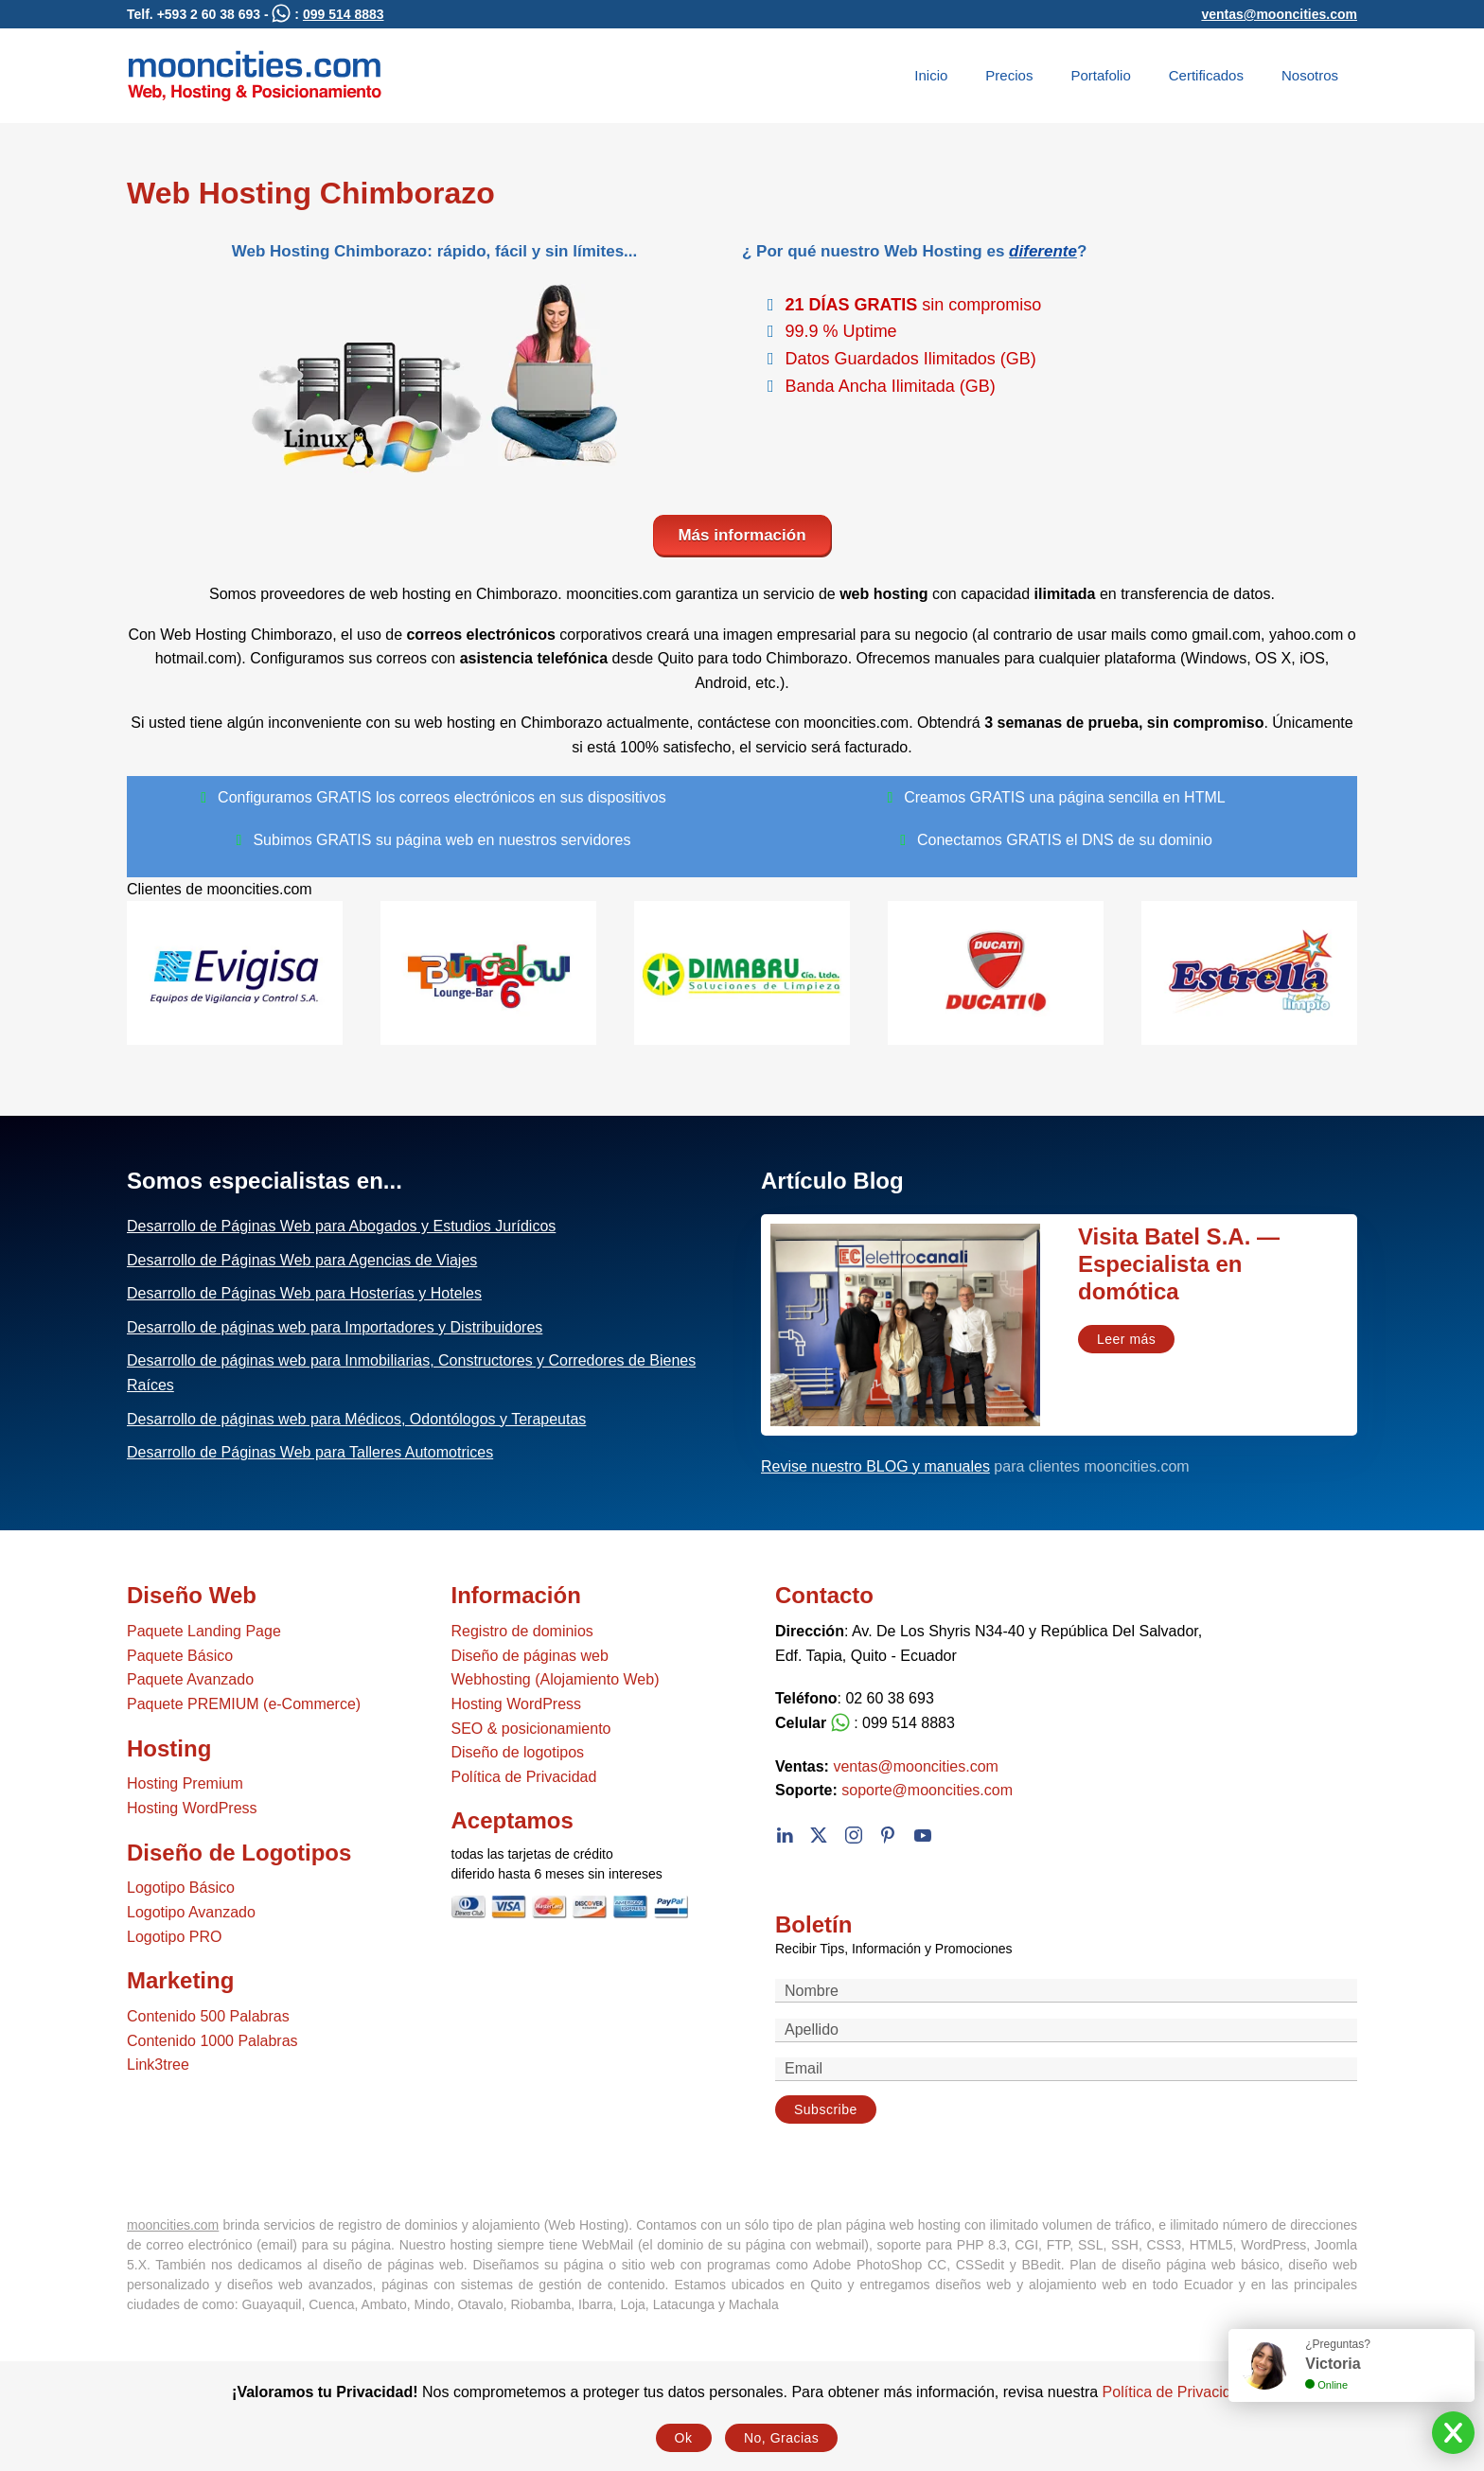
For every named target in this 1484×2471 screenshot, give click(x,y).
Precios (1009, 75)
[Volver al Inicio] (254, 75)
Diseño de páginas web (530, 1656)
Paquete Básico (180, 1656)
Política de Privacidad (524, 1777)
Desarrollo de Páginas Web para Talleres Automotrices (310, 1452)
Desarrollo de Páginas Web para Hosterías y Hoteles (304, 1293)
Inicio (930, 75)
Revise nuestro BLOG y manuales (875, 1466)
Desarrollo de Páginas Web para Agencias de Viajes (302, 1260)
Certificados (1206, 75)
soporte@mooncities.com (927, 1790)
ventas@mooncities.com (1279, 14)
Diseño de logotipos (518, 1752)
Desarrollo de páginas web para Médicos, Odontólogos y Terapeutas (356, 1419)
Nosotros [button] (1309, 75)
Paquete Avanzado (190, 1679)
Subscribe (825, 2109)
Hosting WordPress (192, 1808)
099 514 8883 (343, 14)
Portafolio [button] (1100, 75)
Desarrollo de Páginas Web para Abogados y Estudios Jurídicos (341, 1226)
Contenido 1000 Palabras (212, 2041)
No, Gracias (781, 2437)
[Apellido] (1066, 2030)
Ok (684, 2437)
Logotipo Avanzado (191, 1912)
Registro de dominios (522, 1631)
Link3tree (158, 2064)
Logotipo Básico (181, 1888)
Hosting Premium (185, 1783)
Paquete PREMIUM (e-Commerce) (244, 1704)
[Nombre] (1066, 1991)
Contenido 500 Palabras (208, 2016)
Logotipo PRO (174, 1937)
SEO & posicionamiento (531, 1729)
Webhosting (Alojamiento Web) (555, 1679)
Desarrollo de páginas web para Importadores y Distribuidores (334, 1327)
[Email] (1066, 2069)
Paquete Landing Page (204, 1631)
